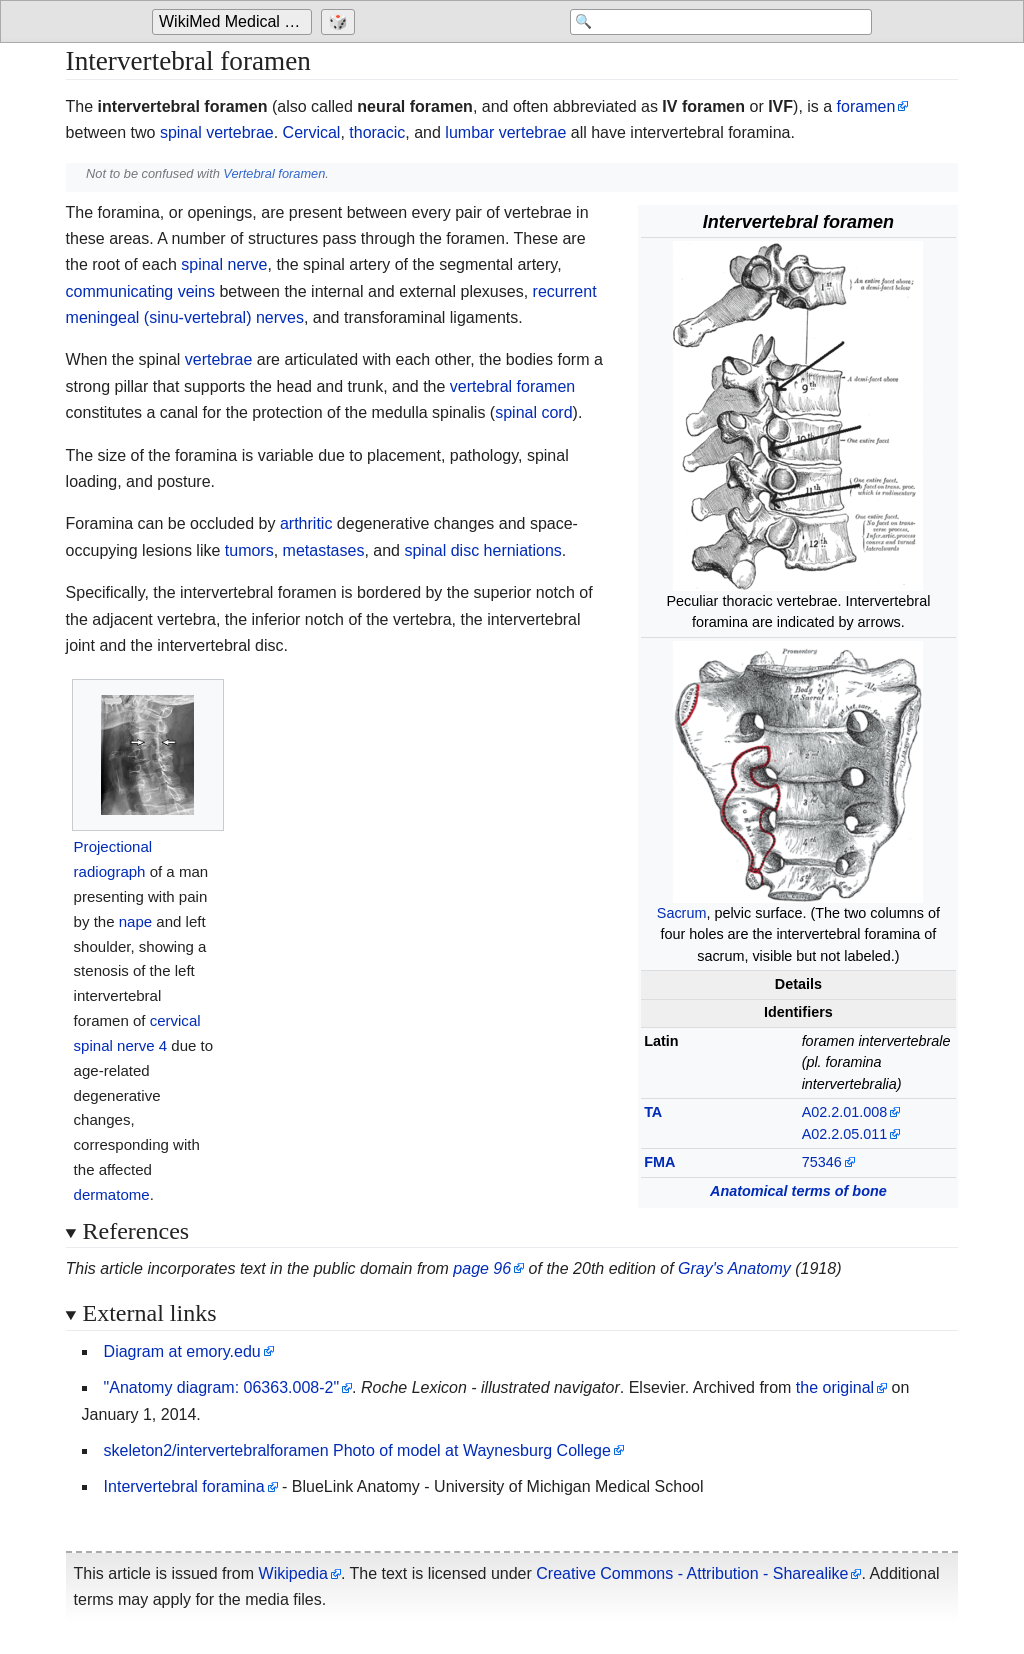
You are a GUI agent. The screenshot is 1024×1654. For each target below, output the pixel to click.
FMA (659, 1162)
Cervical (312, 132)
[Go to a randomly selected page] (340, 22)
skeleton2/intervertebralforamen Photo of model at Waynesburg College (357, 1450)
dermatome (112, 1194)
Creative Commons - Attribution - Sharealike (692, 1573)
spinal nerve (224, 264)
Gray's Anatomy (734, 1268)
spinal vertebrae (217, 132)
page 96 (482, 1268)
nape (135, 921)
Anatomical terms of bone (798, 1191)
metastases (324, 550)
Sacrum (682, 913)
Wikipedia (293, 1573)
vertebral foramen (512, 386)
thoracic (377, 132)
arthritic (306, 523)
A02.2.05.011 (845, 1134)
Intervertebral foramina (184, 1486)
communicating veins (140, 291)
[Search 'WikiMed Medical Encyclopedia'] (712, 22)
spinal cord (533, 412)
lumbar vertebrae (505, 132)
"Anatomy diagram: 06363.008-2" (222, 1387)
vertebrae (219, 359)
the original (835, 1387)
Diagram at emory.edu (182, 1351)
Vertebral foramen (274, 173)
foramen (866, 106)
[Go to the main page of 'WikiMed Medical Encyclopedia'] (234, 22)
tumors (249, 550)
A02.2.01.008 (845, 1112)
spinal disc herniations (482, 550)
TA (653, 1112)
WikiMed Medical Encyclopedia (235, 21)
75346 (822, 1162)
